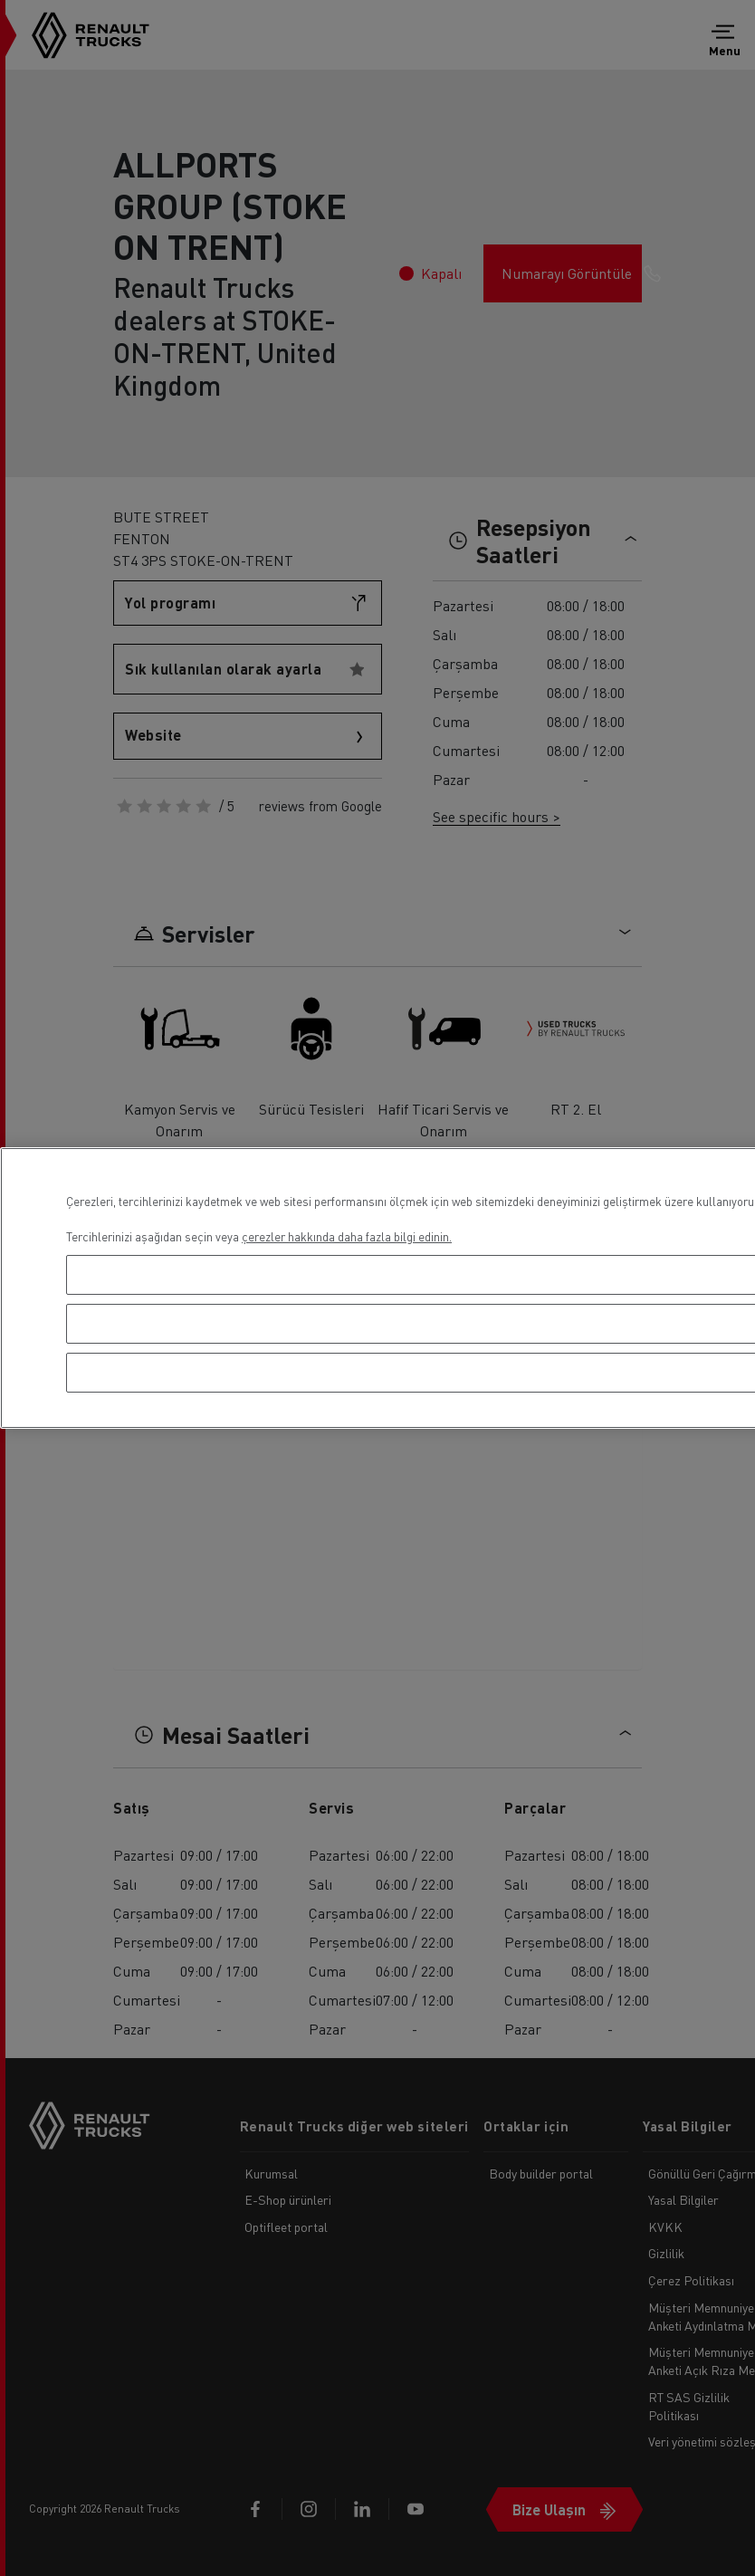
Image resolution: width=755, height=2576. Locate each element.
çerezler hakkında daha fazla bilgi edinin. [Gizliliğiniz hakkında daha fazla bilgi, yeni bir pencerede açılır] (347, 1236)
